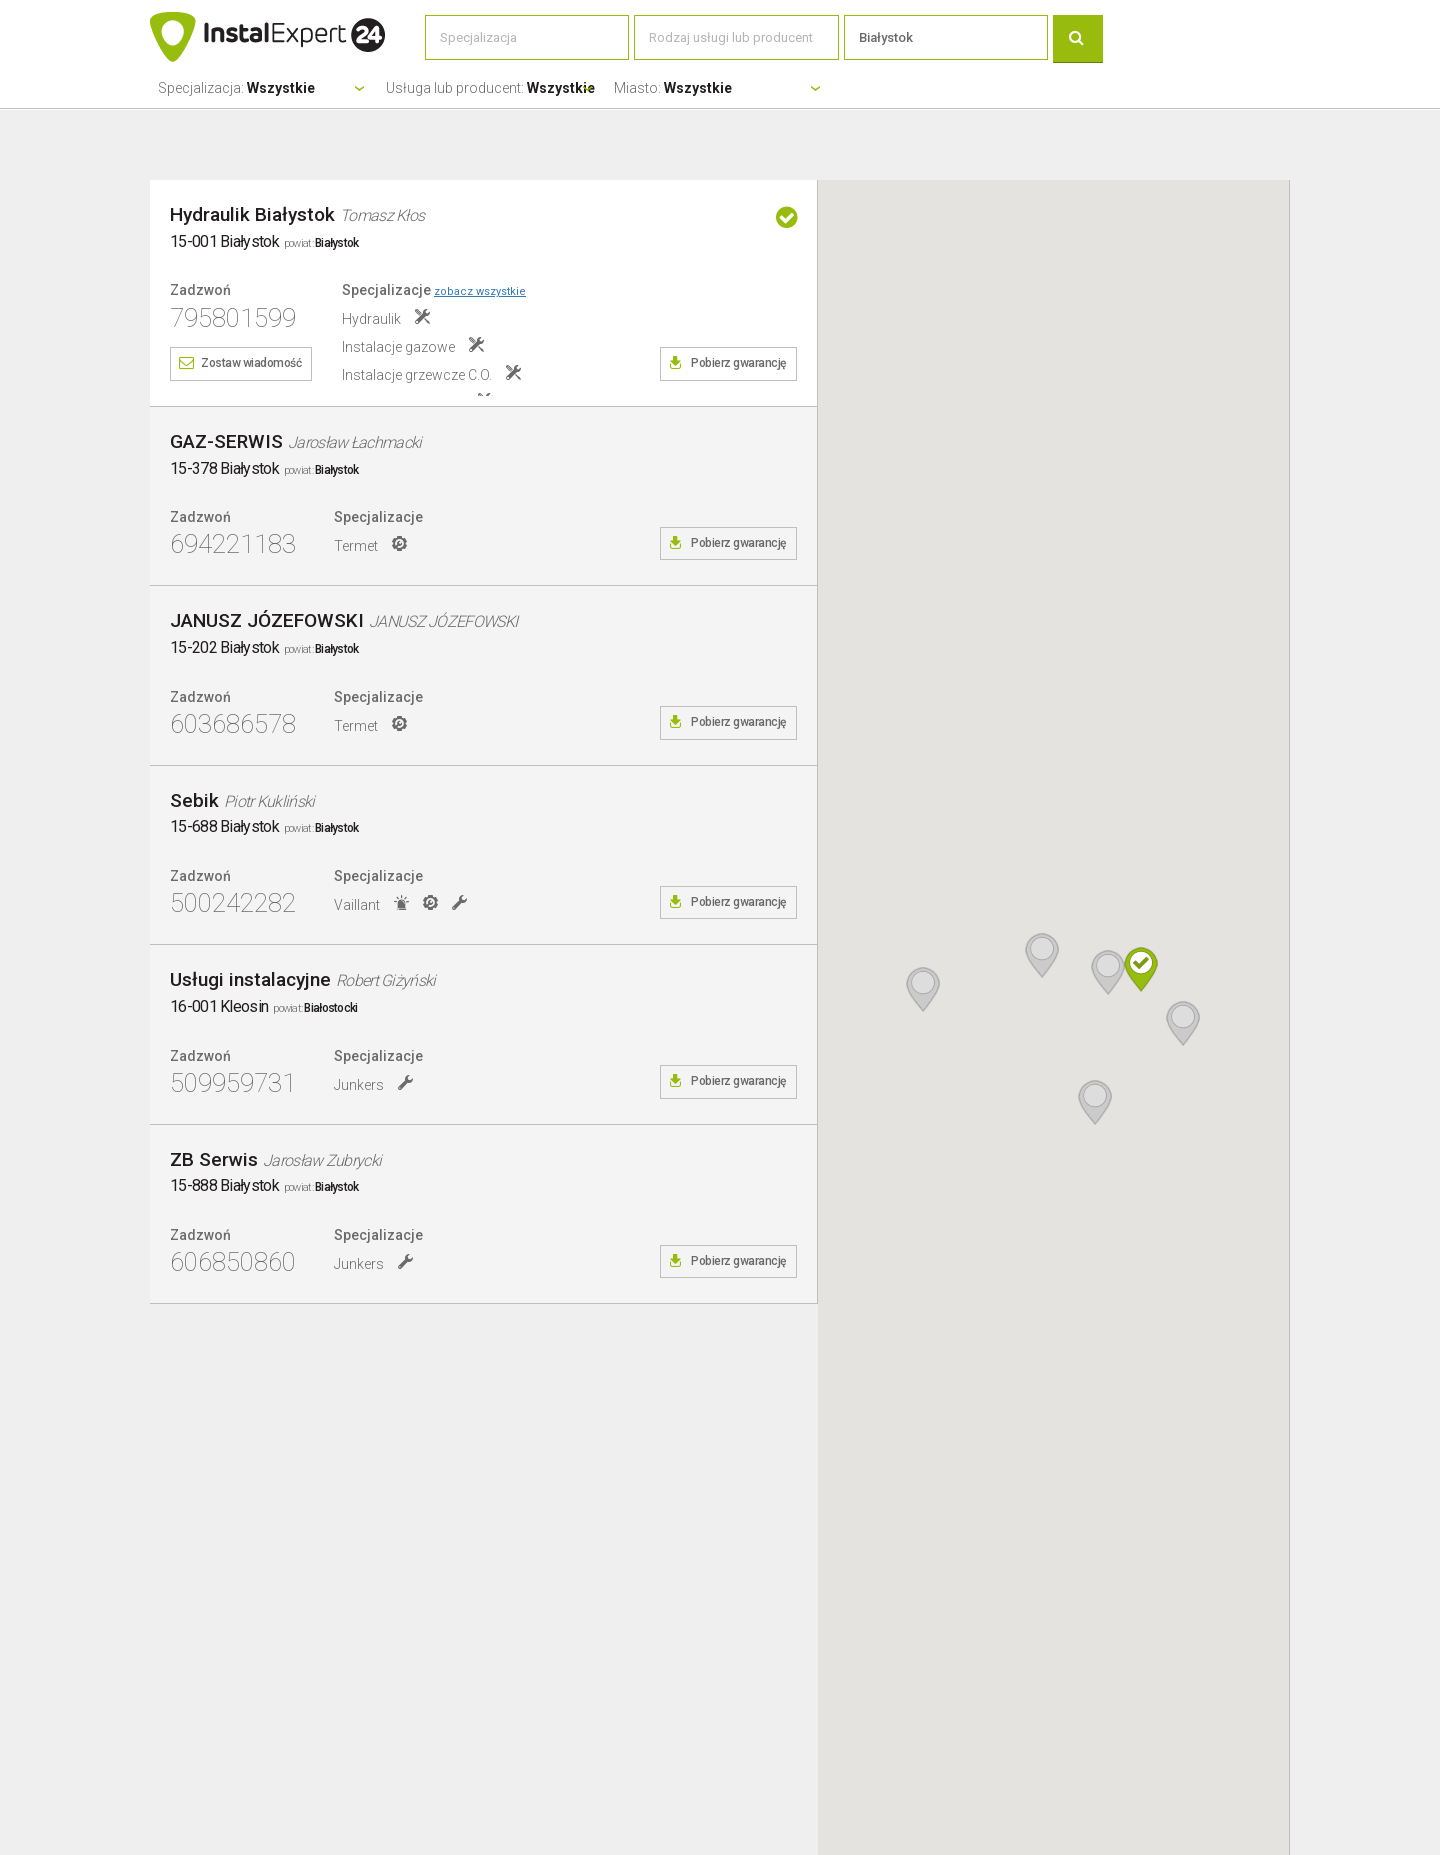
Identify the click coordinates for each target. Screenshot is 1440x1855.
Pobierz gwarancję (738, 363)
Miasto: (673, 88)
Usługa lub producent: (490, 88)
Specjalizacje (434, 290)
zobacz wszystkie (480, 291)
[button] (1141, 969)
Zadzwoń (200, 290)
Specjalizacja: (236, 88)
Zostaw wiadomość (251, 363)
